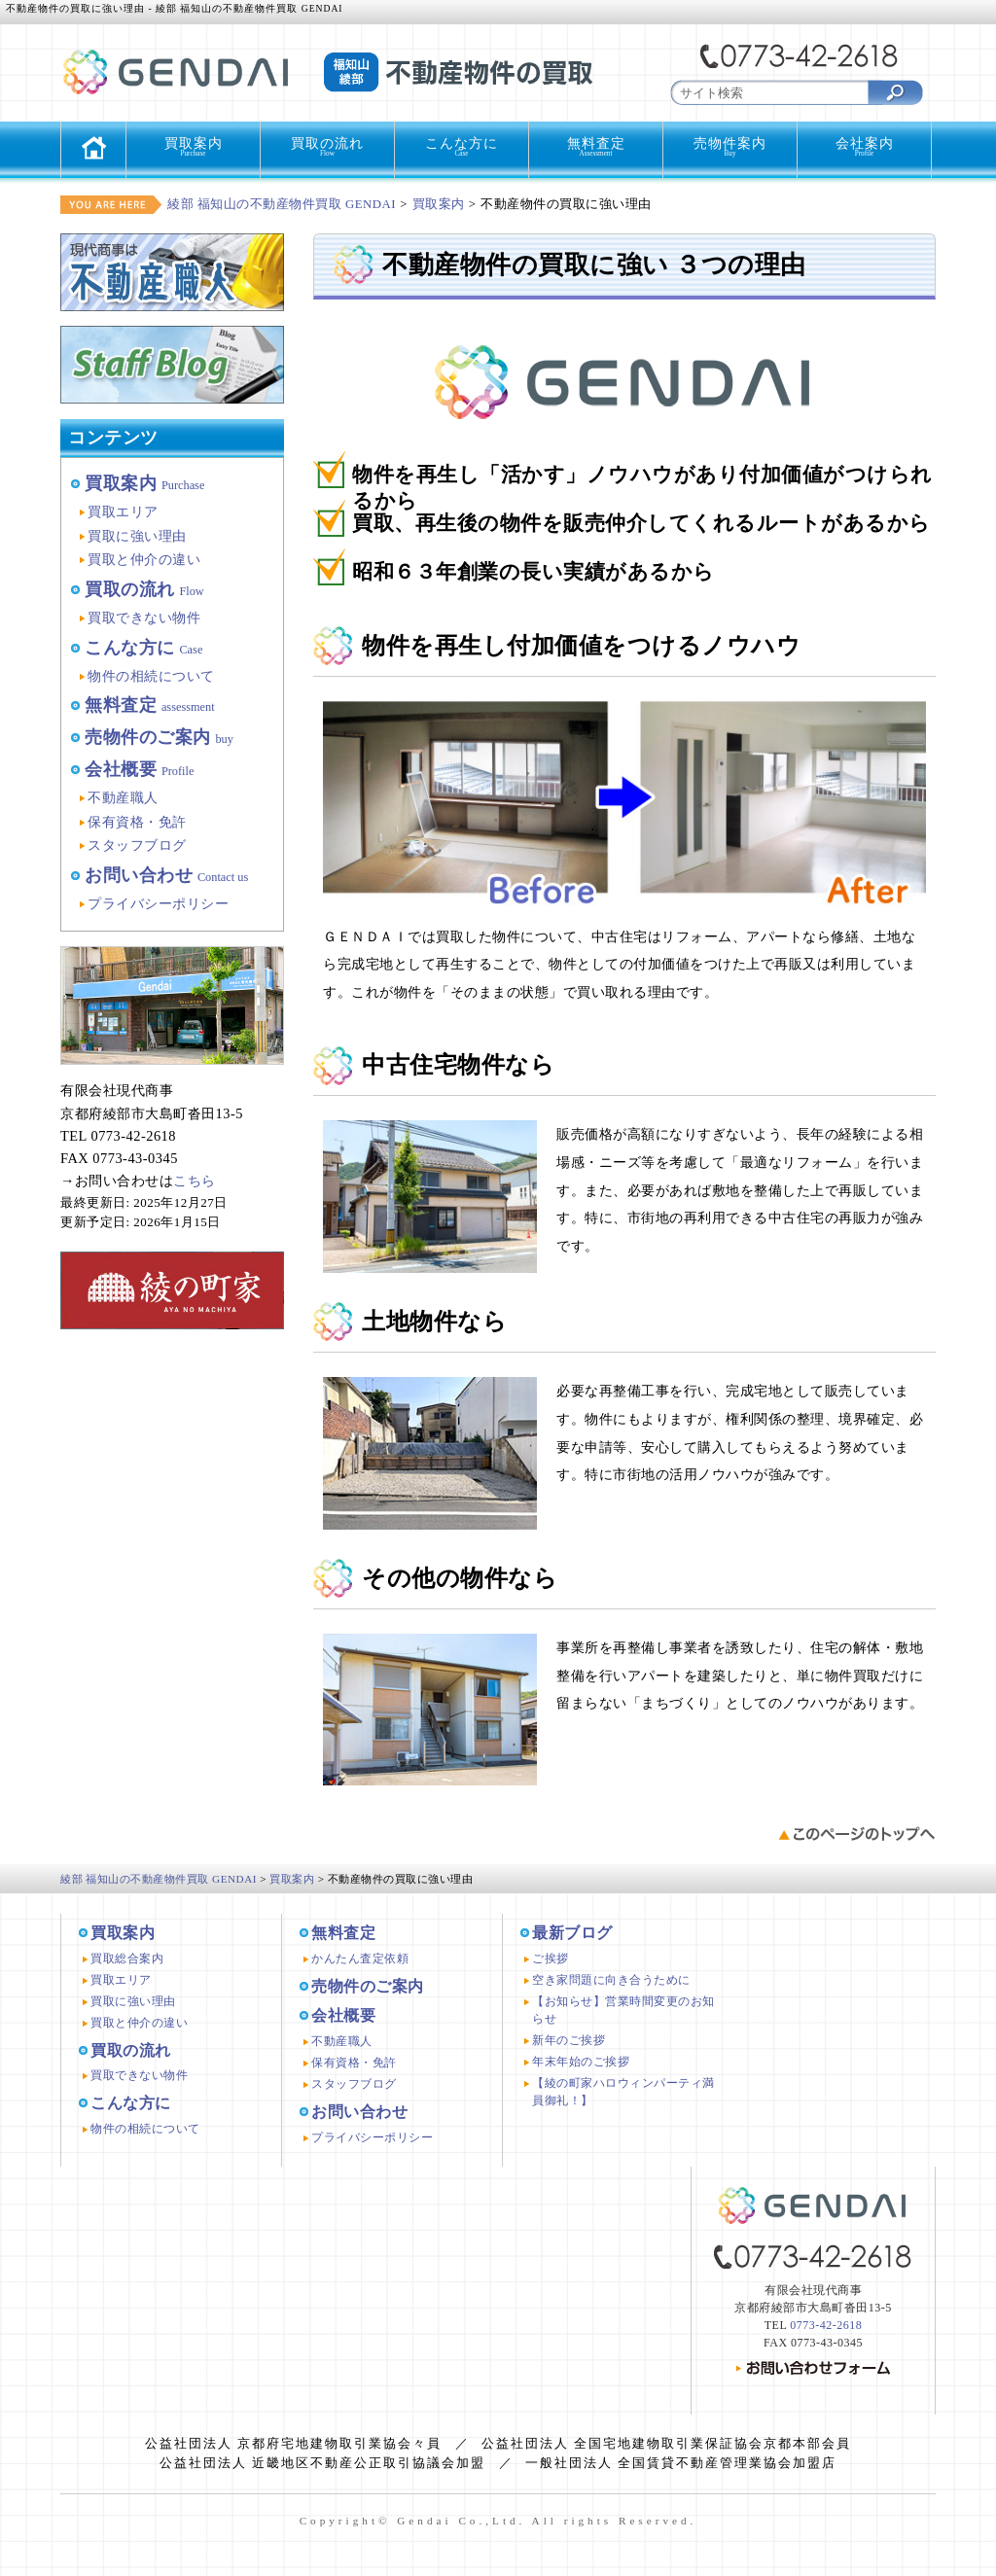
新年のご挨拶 (568, 2040)
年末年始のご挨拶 (580, 2061)
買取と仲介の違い (144, 559)
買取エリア (123, 511)
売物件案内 (730, 147)
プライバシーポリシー (158, 903)
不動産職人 (123, 797)
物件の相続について (151, 676)
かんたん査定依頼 (360, 1958)
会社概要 (139, 769)
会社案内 (864, 147)
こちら (194, 1180)
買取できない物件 (144, 617)
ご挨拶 (550, 1958)
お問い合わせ (166, 875)
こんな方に (461, 147)
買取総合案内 (126, 1958)
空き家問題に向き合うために (611, 1980)
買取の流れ (327, 147)
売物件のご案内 (159, 737)
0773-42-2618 (826, 2325)
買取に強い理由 (137, 536)
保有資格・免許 (137, 821)
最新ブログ (572, 1932)
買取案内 (193, 147)
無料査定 (595, 147)
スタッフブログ (137, 845)
